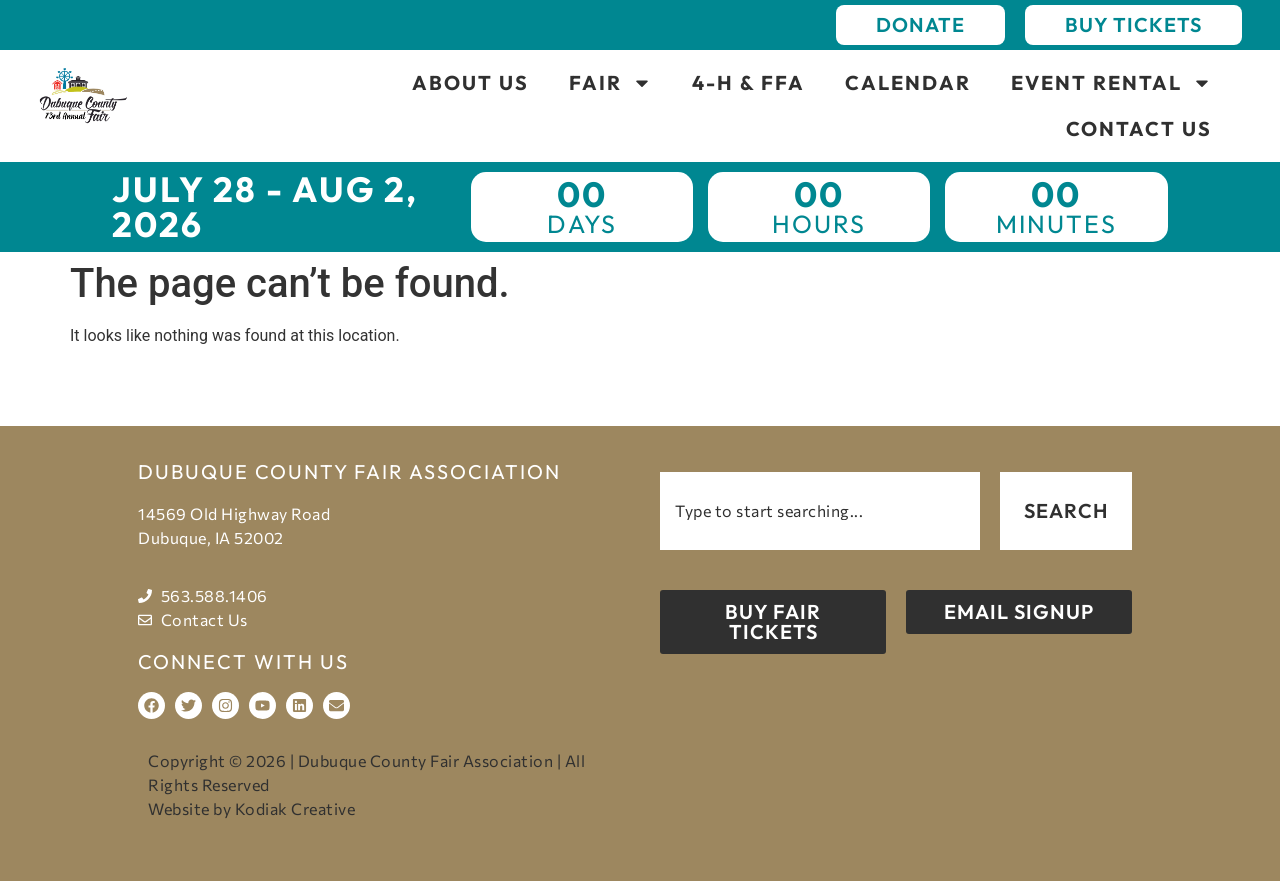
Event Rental (1111, 83)
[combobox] (820, 511)
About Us (470, 82)
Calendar (908, 82)
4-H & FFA (748, 82)
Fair (610, 83)
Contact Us (1139, 128)
